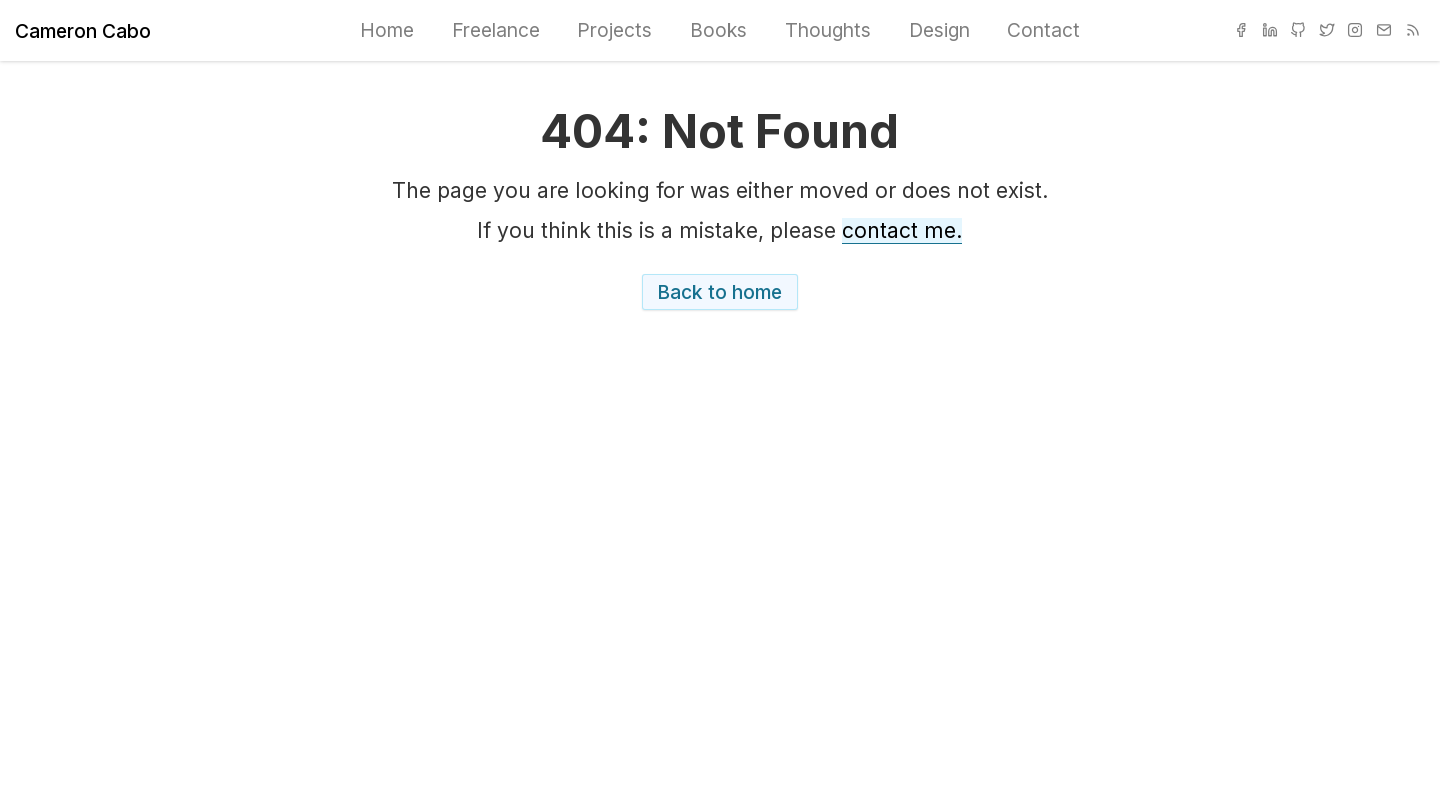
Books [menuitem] (718, 30)
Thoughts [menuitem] (828, 30)
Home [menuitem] (387, 30)
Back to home (719, 292)
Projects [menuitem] (614, 30)
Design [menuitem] (939, 30)
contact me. (902, 230)
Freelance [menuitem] (496, 30)
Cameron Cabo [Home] (83, 31)
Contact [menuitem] (1043, 30)
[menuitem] (1241, 31)
